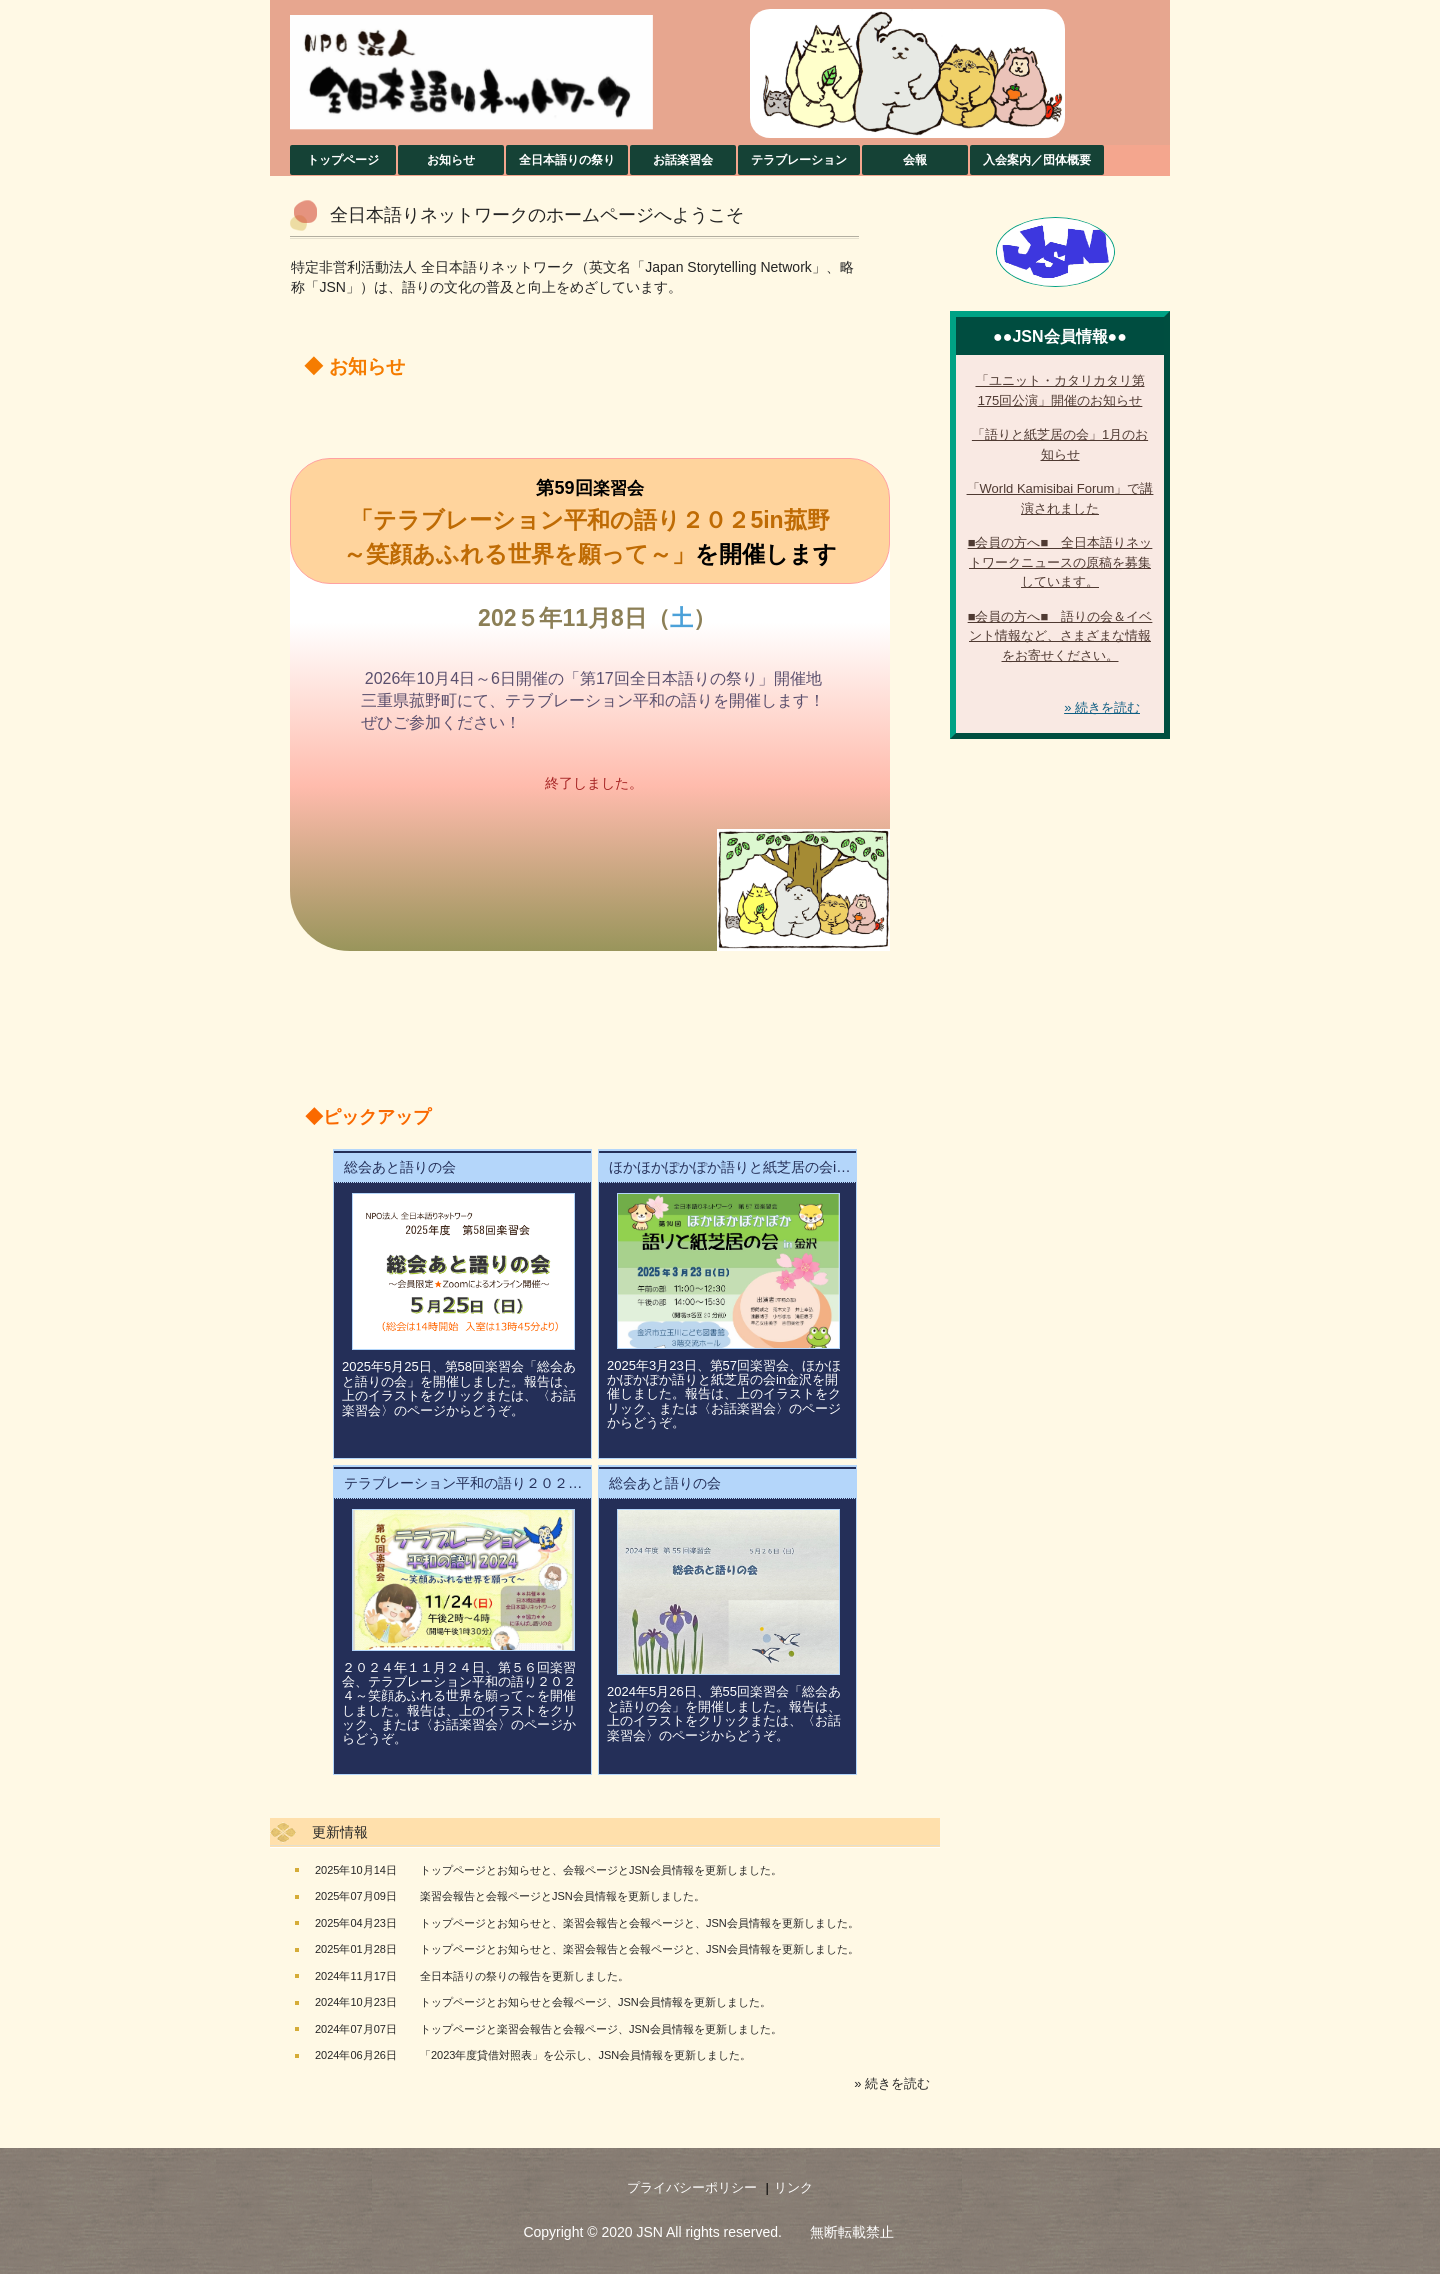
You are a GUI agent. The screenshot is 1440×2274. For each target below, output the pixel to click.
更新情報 (340, 1832)
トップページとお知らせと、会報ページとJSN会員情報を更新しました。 (601, 1870)
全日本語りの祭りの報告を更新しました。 (524, 1976)
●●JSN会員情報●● (1060, 336)
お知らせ (451, 160)
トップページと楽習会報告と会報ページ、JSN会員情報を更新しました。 (601, 2029)
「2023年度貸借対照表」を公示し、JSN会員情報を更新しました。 (585, 2055)
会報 (915, 160)
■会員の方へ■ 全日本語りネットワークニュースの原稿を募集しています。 (1060, 562)
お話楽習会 (683, 160)
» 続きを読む (892, 2083)
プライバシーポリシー (692, 2187)
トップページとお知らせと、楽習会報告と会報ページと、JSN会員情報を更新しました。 (639, 1923)
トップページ (343, 160)
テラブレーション (799, 160)
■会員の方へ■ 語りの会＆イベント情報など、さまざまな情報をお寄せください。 (1060, 636)
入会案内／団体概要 (1037, 160)
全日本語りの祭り (567, 160)
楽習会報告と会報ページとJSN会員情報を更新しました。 (562, 1896)
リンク (793, 2187)
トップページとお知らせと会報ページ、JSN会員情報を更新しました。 (595, 2002)
